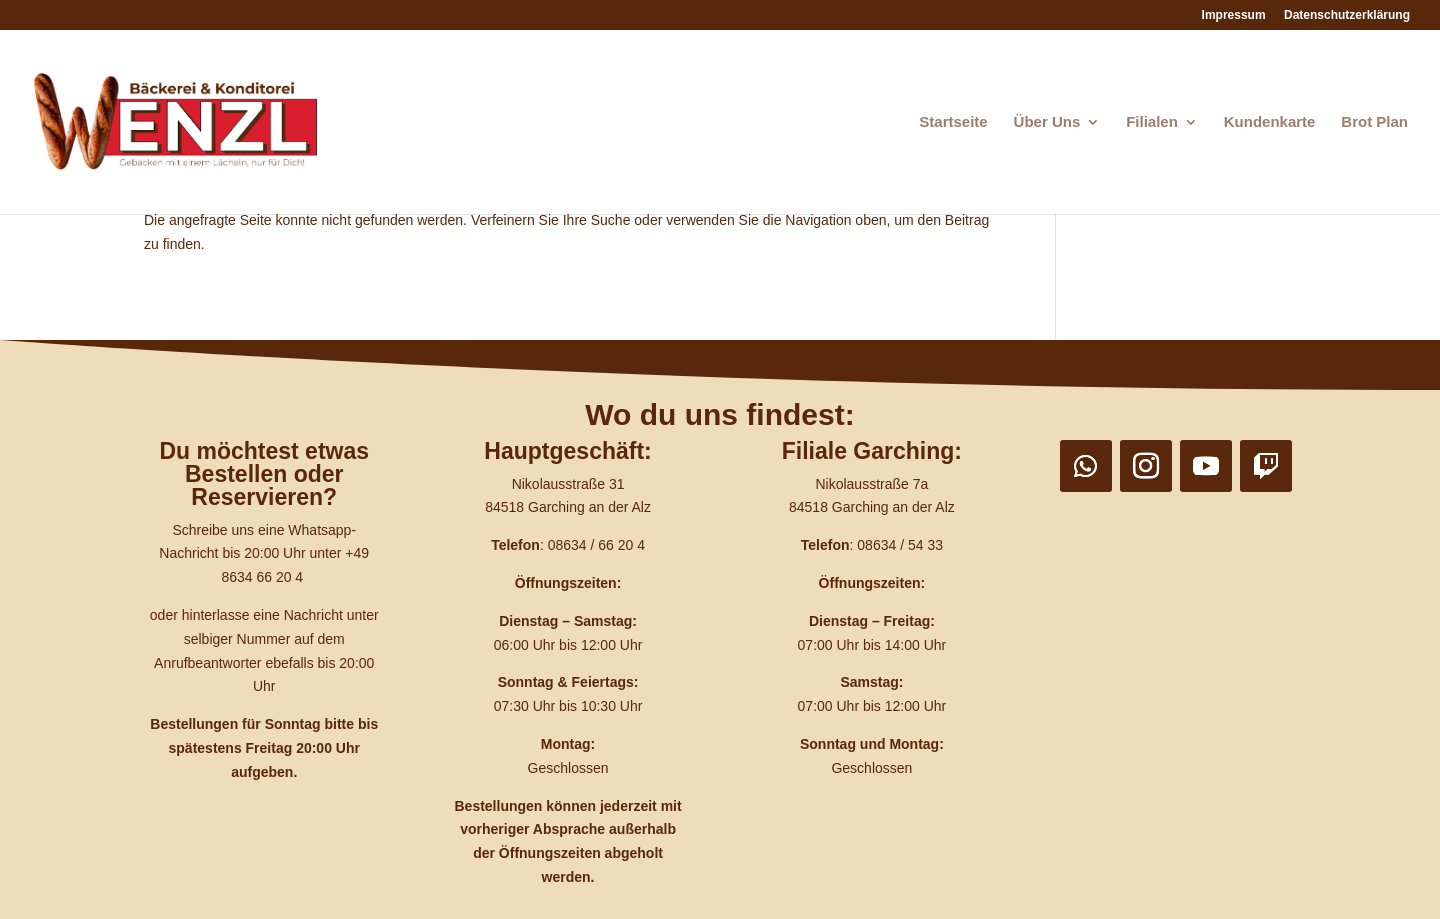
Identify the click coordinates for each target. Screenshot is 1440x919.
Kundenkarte (1270, 122)
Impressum (1234, 15)
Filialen (1152, 122)
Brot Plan (1374, 122)
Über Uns (1047, 122)
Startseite (953, 122)
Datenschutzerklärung (1347, 15)
